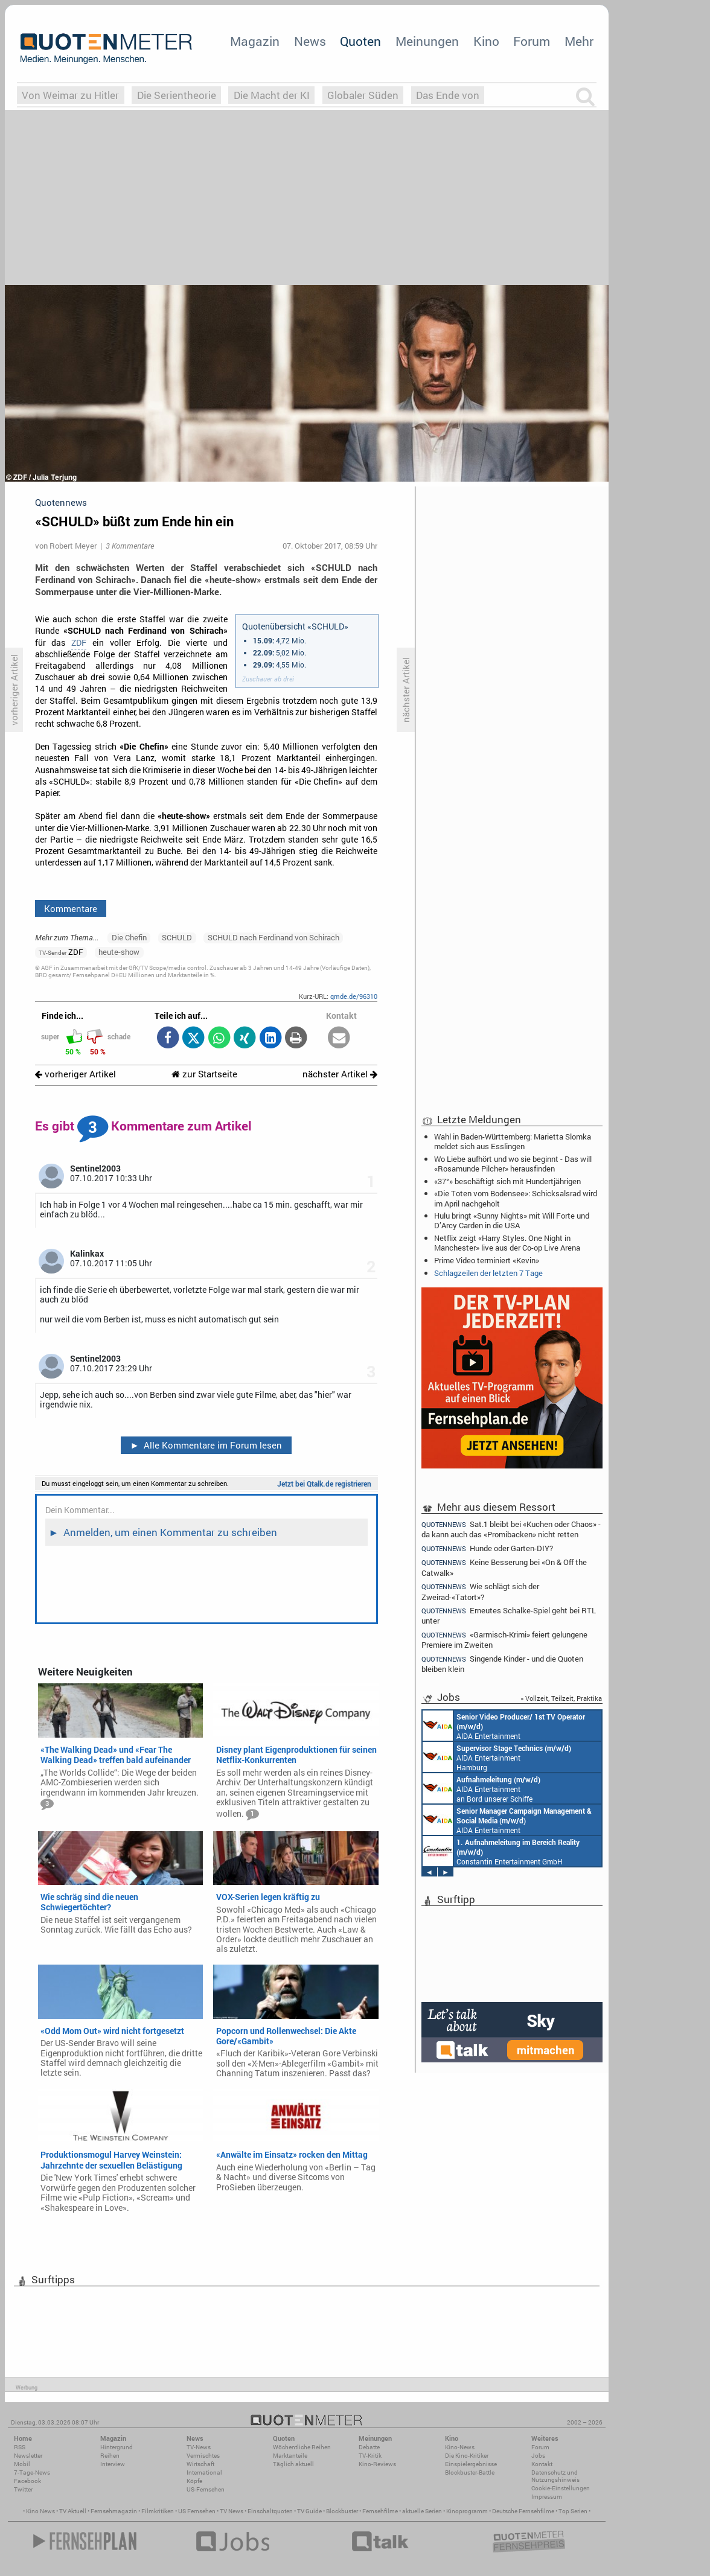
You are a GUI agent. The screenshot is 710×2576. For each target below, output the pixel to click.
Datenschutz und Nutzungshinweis (555, 2476)
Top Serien (572, 2511)
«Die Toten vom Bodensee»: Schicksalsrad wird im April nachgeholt (515, 1198)
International (204, 2472)
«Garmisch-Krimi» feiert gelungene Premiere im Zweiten (504, 1640)
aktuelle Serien (422, 2511)
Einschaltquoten (270, 2511)
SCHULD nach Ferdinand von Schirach (273, 937)
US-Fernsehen (206, 2489)
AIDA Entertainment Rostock (507, 1820)
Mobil (22, 2464)
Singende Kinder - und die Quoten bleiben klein (502, 1664)
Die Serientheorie (176, 95)
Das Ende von (447, 95)
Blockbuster (342, 2511)
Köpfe (194, 2481)
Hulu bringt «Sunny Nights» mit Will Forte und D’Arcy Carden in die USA (511, 1220)
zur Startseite (204, 1074)
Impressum (546, 2497)
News (310, 41)
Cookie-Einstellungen (560, 2488)
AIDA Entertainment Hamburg (497, 1757)
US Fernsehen (197, 2511)
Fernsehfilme (380, 2511)
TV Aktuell (72, 2511)
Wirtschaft (200, 2464)
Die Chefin (129, 937)
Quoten (360, 41)
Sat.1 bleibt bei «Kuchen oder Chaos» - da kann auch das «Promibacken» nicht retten (511, 1529)
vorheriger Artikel (75, 1074)
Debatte (369, 2447)
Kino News (40, 2511)
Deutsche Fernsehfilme (523, 2511)
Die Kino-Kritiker (466, 2456)
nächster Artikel (339, 1074)
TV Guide (309, 2511)
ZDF (78, 642)
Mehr (578, 41)
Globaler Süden (362, 95)
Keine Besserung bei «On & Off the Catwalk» (504, 1567)
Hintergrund (116, 2447)
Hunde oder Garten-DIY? (487, 1548)
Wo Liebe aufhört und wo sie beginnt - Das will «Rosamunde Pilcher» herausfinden (513, 1163)
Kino (486, 41)
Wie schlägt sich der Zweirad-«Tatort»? (480, 1591)
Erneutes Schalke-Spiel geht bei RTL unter (508, 1615)
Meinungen (427, 41)
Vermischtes (203, 2456)
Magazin (255, 41)
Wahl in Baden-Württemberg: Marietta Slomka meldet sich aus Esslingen (512, 1141)
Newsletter (28, 2456)
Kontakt (541, 2464)
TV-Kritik (370, 2456)
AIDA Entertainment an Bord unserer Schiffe (504, 1725)
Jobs (538, 2456)
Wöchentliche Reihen (302, 2447)
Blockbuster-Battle (469, 2472)
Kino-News (460, 2447)
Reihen (110, 2456)
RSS (19, 2447)
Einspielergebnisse (471, 2464)
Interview (112, 2464)
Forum (531, 41)
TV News (231, 2511)
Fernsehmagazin (114, 2511)
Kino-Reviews (377, 2464)
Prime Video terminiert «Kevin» (486, 1260)
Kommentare (70, 908)
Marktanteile (290, 2456)
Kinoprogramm (467, 2511)
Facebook (27, 2481)
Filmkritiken (157, 2511)
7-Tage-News (32, 2472)
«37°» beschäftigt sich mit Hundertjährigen (507, 1181)
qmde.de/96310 (353, 996)
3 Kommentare (130, 545)
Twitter (23, 2489)
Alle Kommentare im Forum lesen (206, 1445)
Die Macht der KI (272, 95)
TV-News (199, 2447)
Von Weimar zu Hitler (70, 95)
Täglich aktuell (293, 2464)
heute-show (118, 952)
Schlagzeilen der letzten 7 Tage (488, 1272)
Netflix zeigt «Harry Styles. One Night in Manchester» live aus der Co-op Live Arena (507, 1242)
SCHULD (177, 937)
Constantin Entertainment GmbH (501, 1851)
